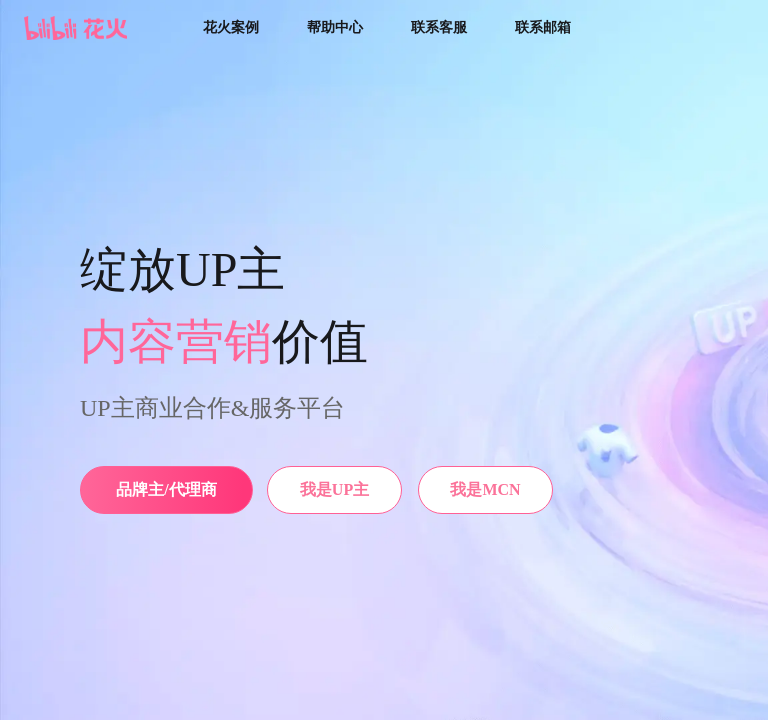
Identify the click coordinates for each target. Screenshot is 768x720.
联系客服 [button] (439, 27)
